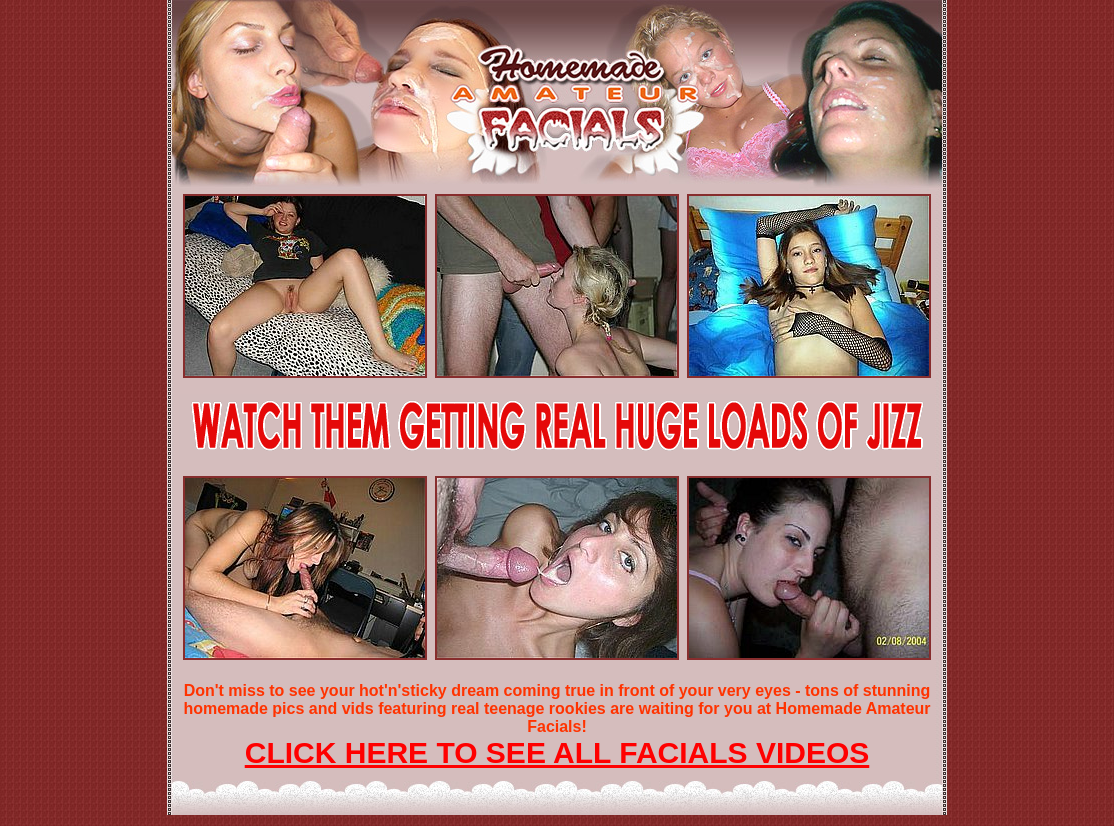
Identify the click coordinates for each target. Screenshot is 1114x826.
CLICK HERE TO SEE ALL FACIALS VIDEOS (557, 752)
